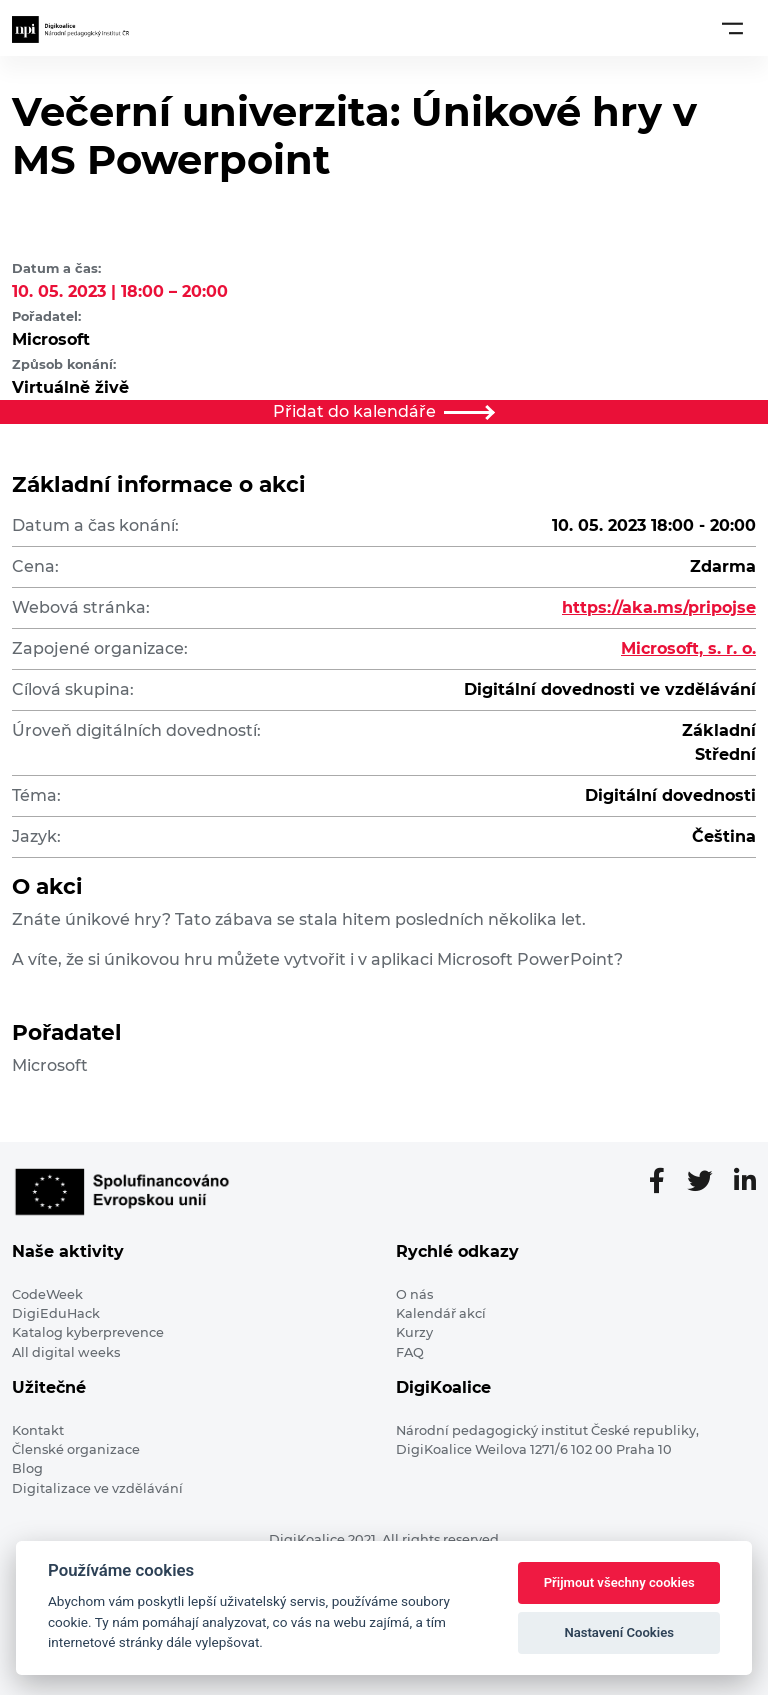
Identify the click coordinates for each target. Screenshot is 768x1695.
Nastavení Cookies (619, 1632)
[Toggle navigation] (732, 28)
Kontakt (38, 1430)
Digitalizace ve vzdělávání (97, 1488)
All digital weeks (66, 1352)
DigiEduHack (56, 1313)
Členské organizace (76, 1449)
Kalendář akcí (441, 1313)
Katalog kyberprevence (88, 1332)
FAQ (410, 1352)
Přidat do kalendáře (384, 411)
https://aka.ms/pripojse (659, 607)
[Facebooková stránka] (665, 1182)
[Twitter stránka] (707, 1182)
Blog (27, 1468)
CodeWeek (47, 1294)
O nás (414, 1294)
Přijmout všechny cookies (619, 1582)
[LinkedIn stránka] (745, 1182)
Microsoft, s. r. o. (688, 648)
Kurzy (414, 1332)
